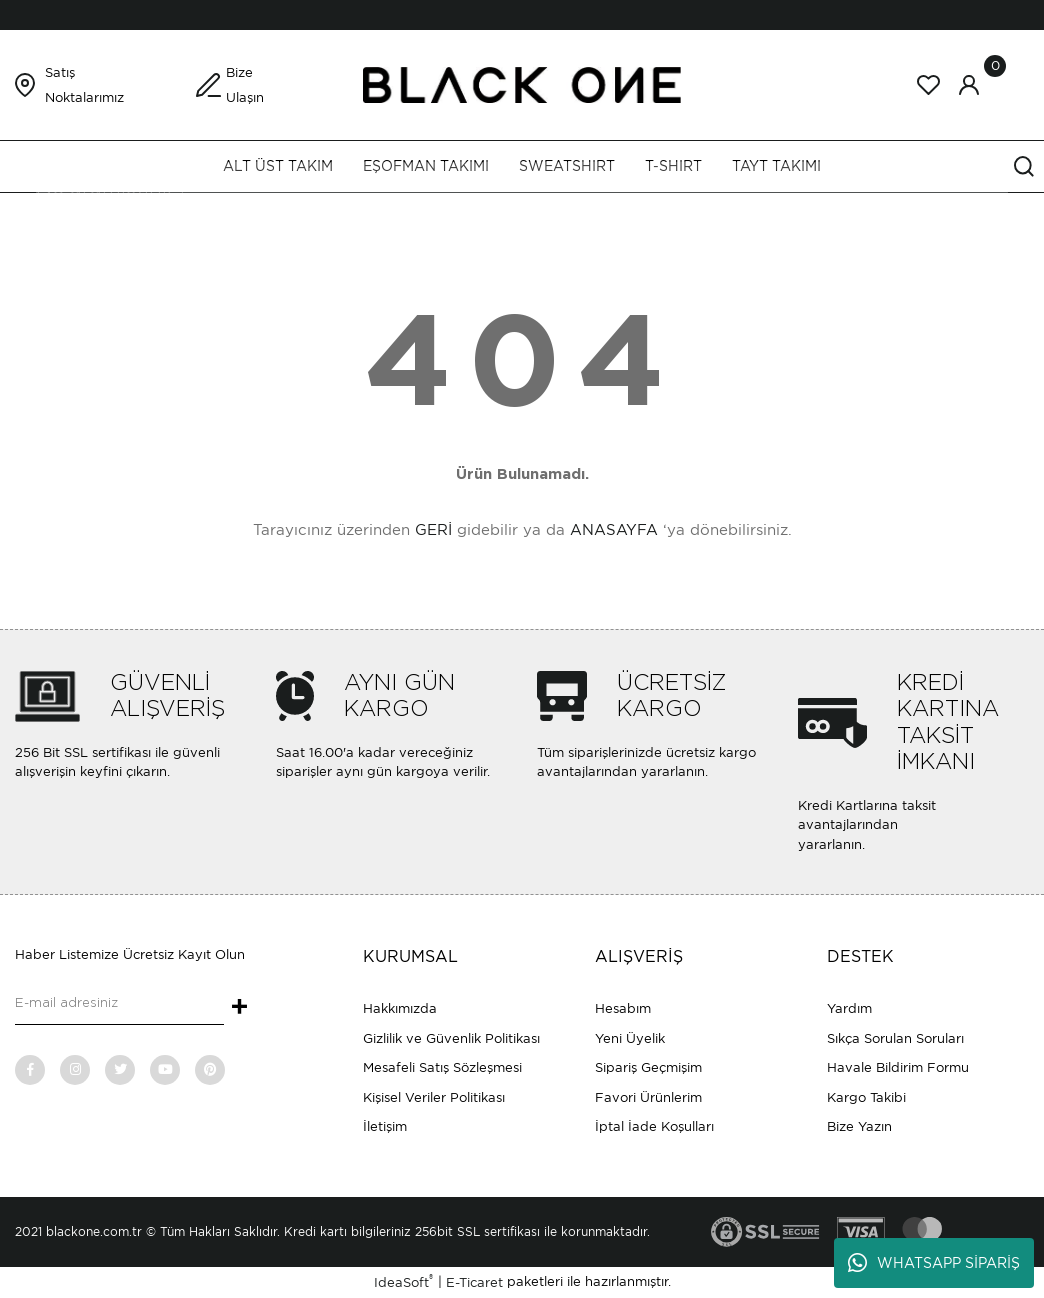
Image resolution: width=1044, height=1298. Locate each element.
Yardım (849, 1008)
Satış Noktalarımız (84, 85)
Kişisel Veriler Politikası (434, 1097)
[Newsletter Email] (119, 1005)
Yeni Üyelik (630, 1038)
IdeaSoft (403, 1281)
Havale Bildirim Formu (898, 1067)
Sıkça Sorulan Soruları (895, 1038)
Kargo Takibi (866, 1097)
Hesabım (623, 1008)
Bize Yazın (859, 1126)
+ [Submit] (239, 1008)
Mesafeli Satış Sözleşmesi (442, 1067)
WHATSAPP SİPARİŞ (934, 1263)
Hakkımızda (400, 1008)
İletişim (385, 1126)
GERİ (433, 530)
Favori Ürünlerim (648, 1097)
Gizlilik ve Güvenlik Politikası (451, 1038)
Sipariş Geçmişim (648, 1067)
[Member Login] (969, 85)
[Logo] (522, 83)
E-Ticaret (474, 1282)
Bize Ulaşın (245, 85)
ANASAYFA (614, 530)
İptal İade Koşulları (654, 1126)
